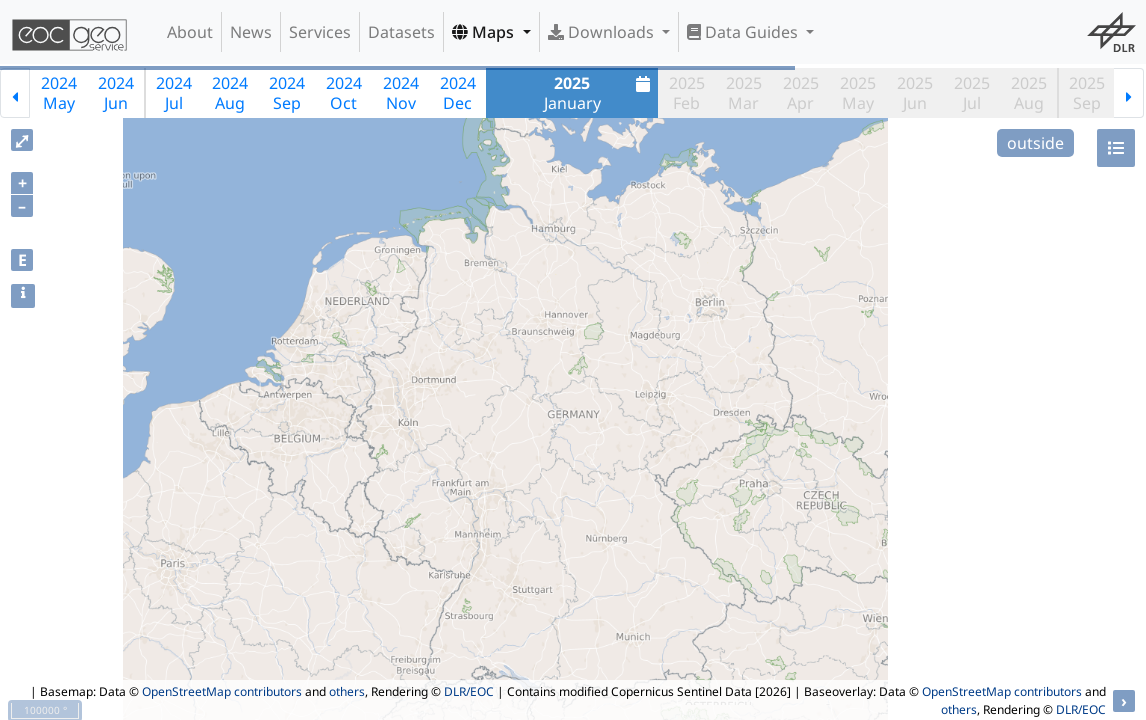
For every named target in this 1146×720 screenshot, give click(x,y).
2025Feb (687, 93)
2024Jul (174, 93)
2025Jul (972, 93)
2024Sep (287, 93)
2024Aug (230, 93)
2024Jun (116, 93)
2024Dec (458, 93)
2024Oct (344, 93)
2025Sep (1087, 93)
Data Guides (744, 32)
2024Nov (401, 93)
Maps (485, 32)
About (190, 32)
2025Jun (915, 93)
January (600, 93)
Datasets (401, 32)
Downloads (603, 32)
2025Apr (801, 93)
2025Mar (744, 93)
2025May (858, 93)
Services (320, 32)
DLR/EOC (469, 691)
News (251, 32)
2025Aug (1029, 93)
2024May (59, 93)
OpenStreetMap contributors (222, 691)
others (347, 691)
